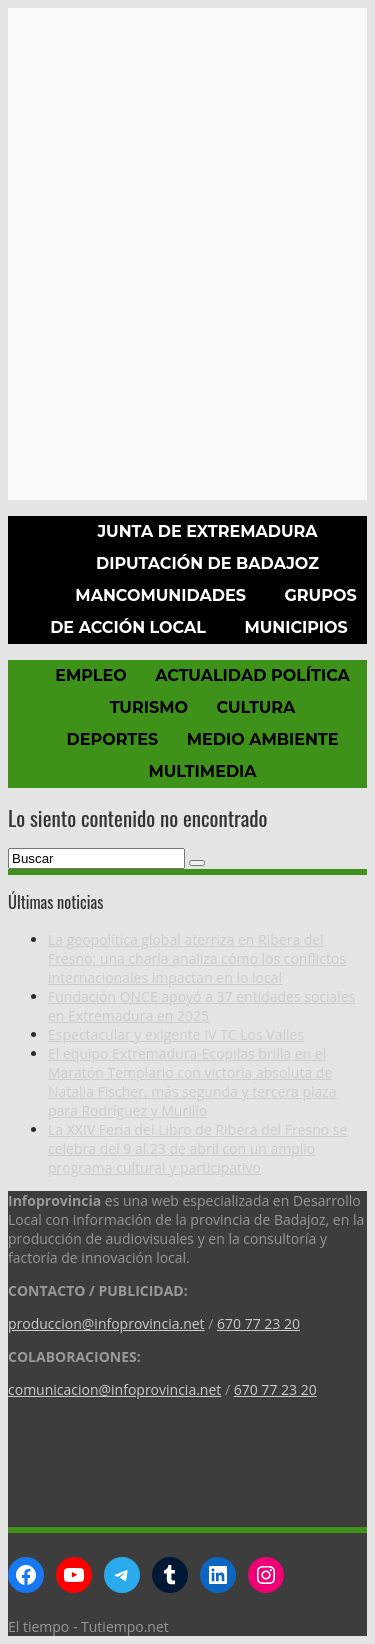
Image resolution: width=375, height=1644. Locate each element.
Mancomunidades (160, 595)
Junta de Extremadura (207, 531)
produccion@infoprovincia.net (106, 1323)
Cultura (255, 707)
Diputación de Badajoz (207, 563)
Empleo (90, 675)
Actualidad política (252, 675)
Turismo (149, 707)
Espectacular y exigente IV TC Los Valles (176, 1034)
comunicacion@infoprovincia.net (114, 1389)
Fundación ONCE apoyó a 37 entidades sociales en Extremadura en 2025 (201, 1006)
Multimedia (202, 771)
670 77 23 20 (258, 1323)
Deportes (113, 739)
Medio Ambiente (263, 739)
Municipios (295, 627)
